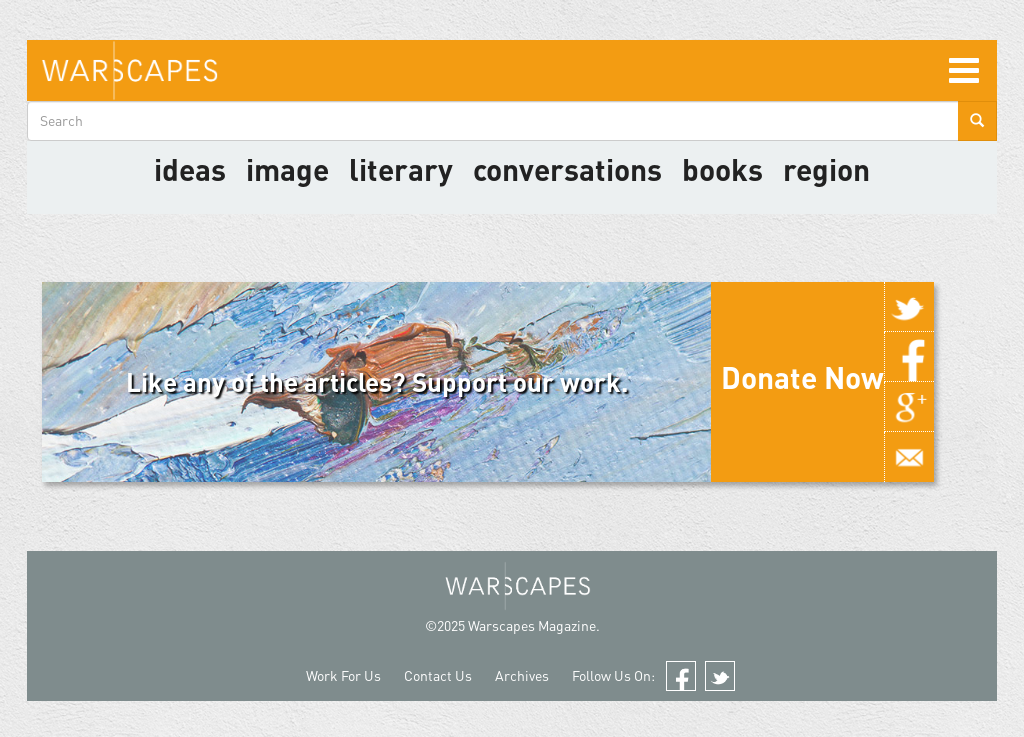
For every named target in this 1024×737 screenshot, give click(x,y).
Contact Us (438, 675)
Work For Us (343, 675)
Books (722, 169)
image (287, 169)
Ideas (190, 169)
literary (401, 169)
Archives (522, 675)
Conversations (567, 169)
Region (826, 169)
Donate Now (802, 377)
